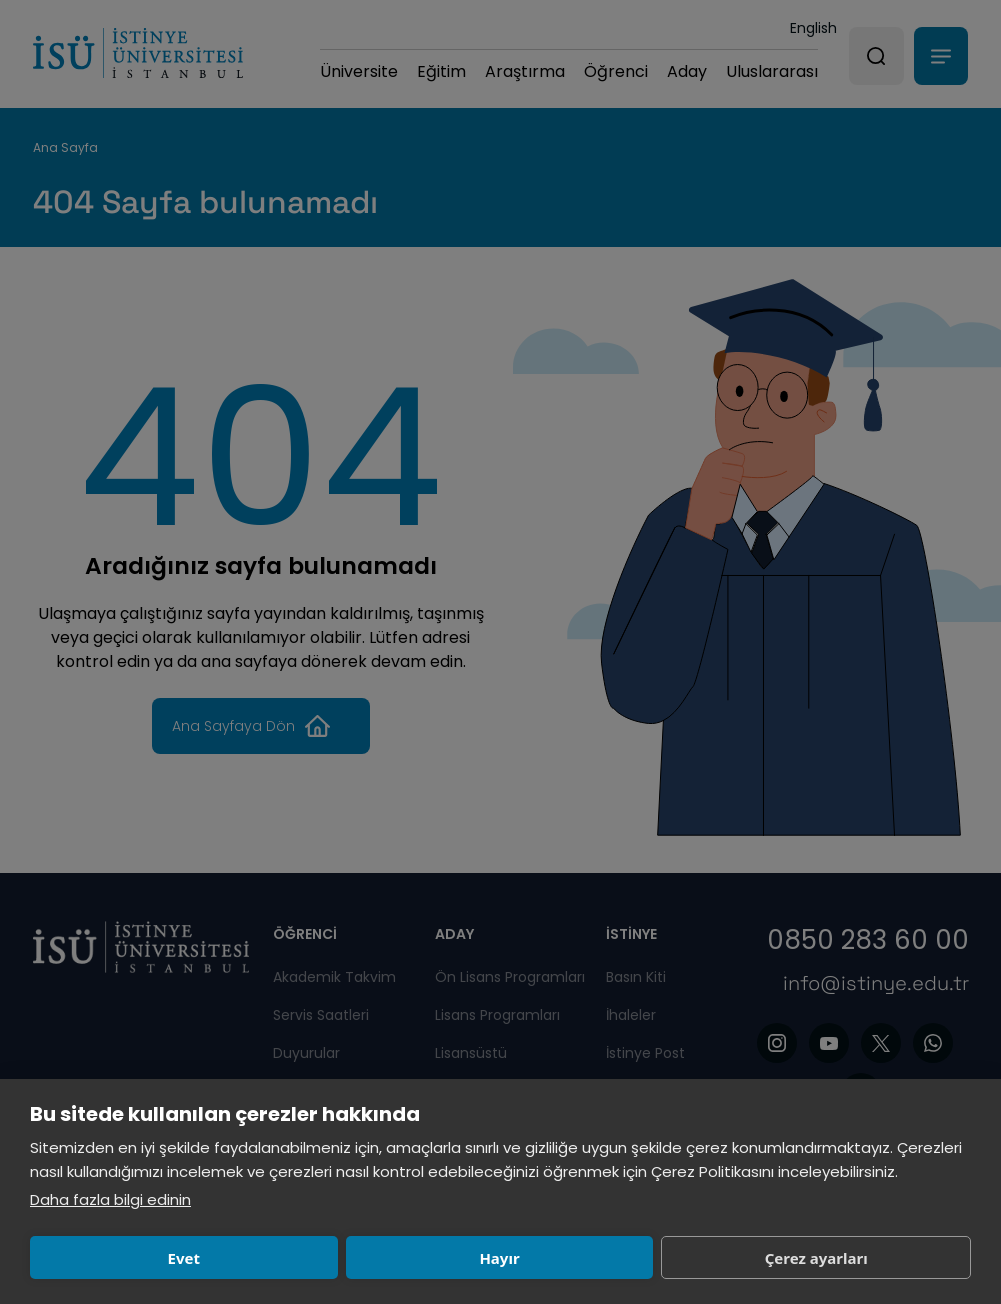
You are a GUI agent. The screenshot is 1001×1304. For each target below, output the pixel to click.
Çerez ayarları (510, 1258)
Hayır (316, 1258)
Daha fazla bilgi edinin (110, 1199)
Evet (122, 1258)
